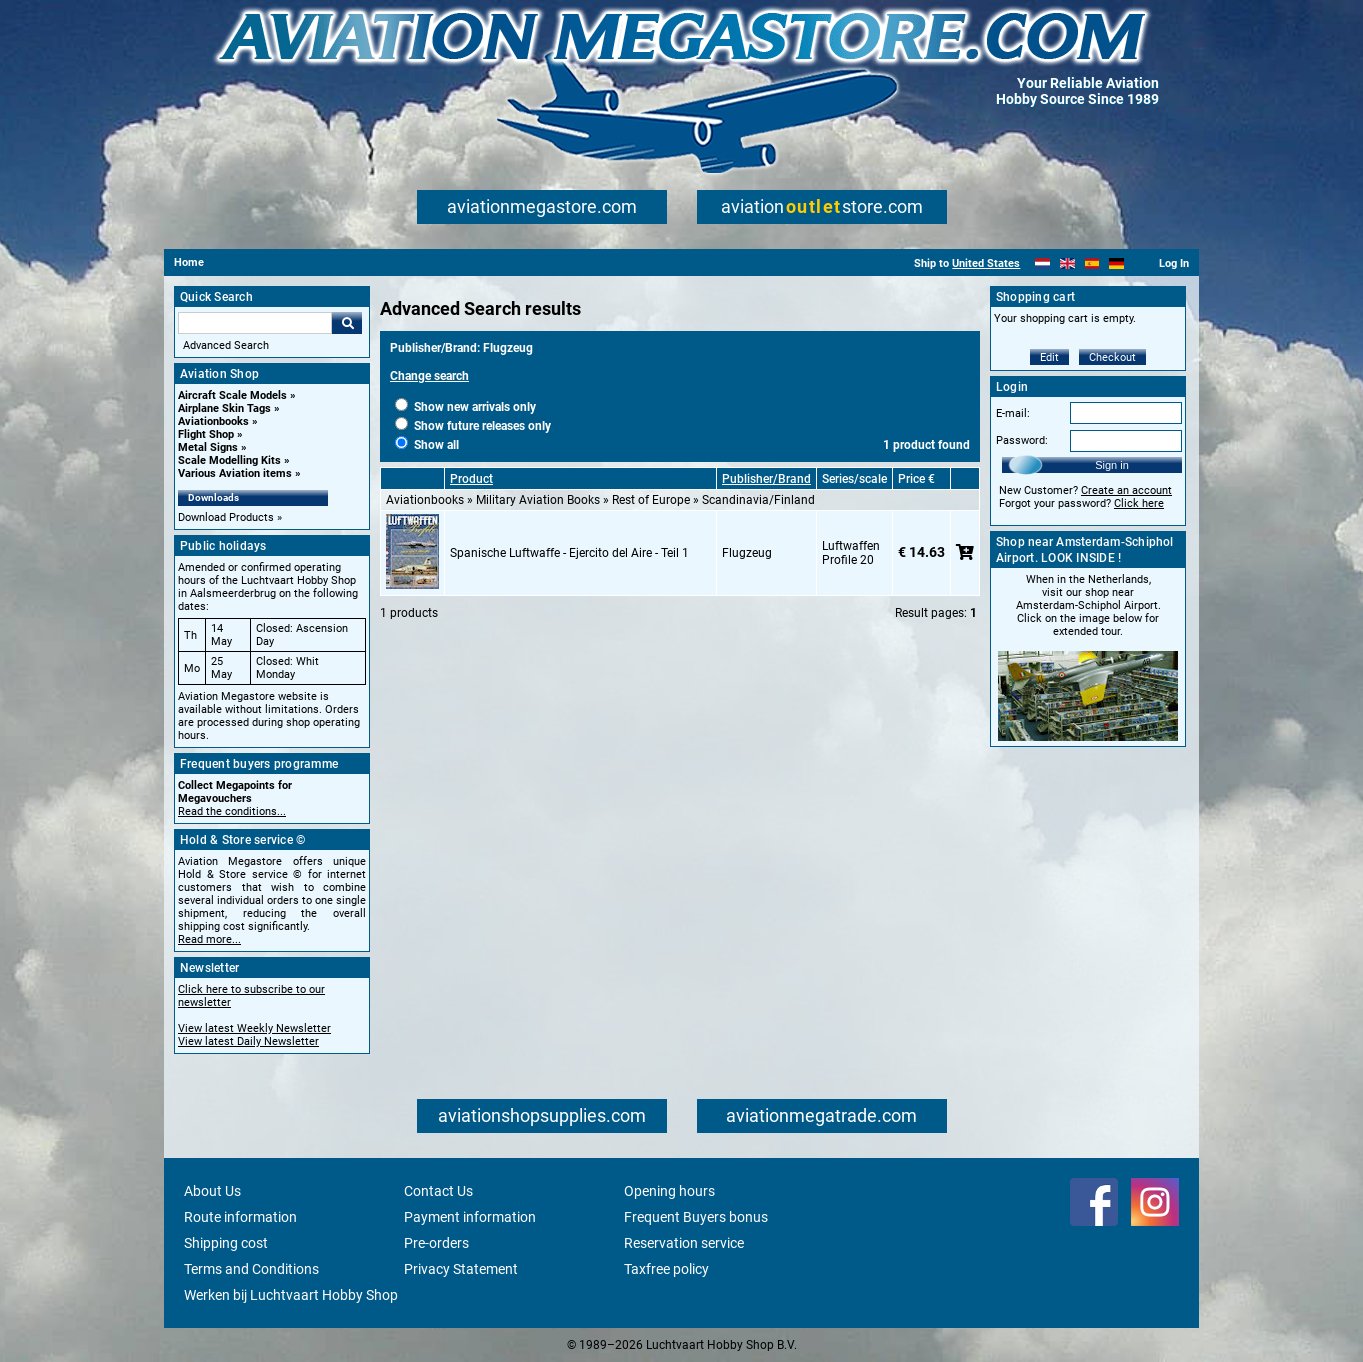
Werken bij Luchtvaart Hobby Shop (291, 1295)
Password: (1022, 440)
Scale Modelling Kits (229, 460)
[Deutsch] (1116, 263)
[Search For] (255, 323)
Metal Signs (208, 447)
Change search (429, 376)
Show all (427, 445)
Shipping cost (226, 1243)
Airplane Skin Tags (224, 408)
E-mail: (1013, 413)
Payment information (470, 1217)
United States (986, 263)
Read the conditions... (232, 811)
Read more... (209, 939)
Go (347, 323)
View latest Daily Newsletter (248, 1041)
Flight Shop (206, 434)
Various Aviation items (235, 473)
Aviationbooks (213, 421)
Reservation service (684, 1243)
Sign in (1112, 465)
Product (471, 479)
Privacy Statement (461, 1269)
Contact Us (438, 1191)
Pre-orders (436, 1243)
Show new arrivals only (465, 407)
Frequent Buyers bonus (696, 1217)
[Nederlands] (1042, 263)
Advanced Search (226, 345)
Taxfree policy (666, 1269)
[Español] (1092, 263)
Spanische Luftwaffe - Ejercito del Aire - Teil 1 (569, 553)
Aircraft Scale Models (232, 395)
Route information (240, 1217)
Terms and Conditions (251, 1269)
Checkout (1112, 357)
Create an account (1126, 490)
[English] (1067, 263)
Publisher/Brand (766, 479)
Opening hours (669, 1191)
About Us (212, 1191)
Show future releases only (473, 426)
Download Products (226, 517)
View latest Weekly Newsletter (254, 1028)
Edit (1049, 357)
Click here (1139, 503)
